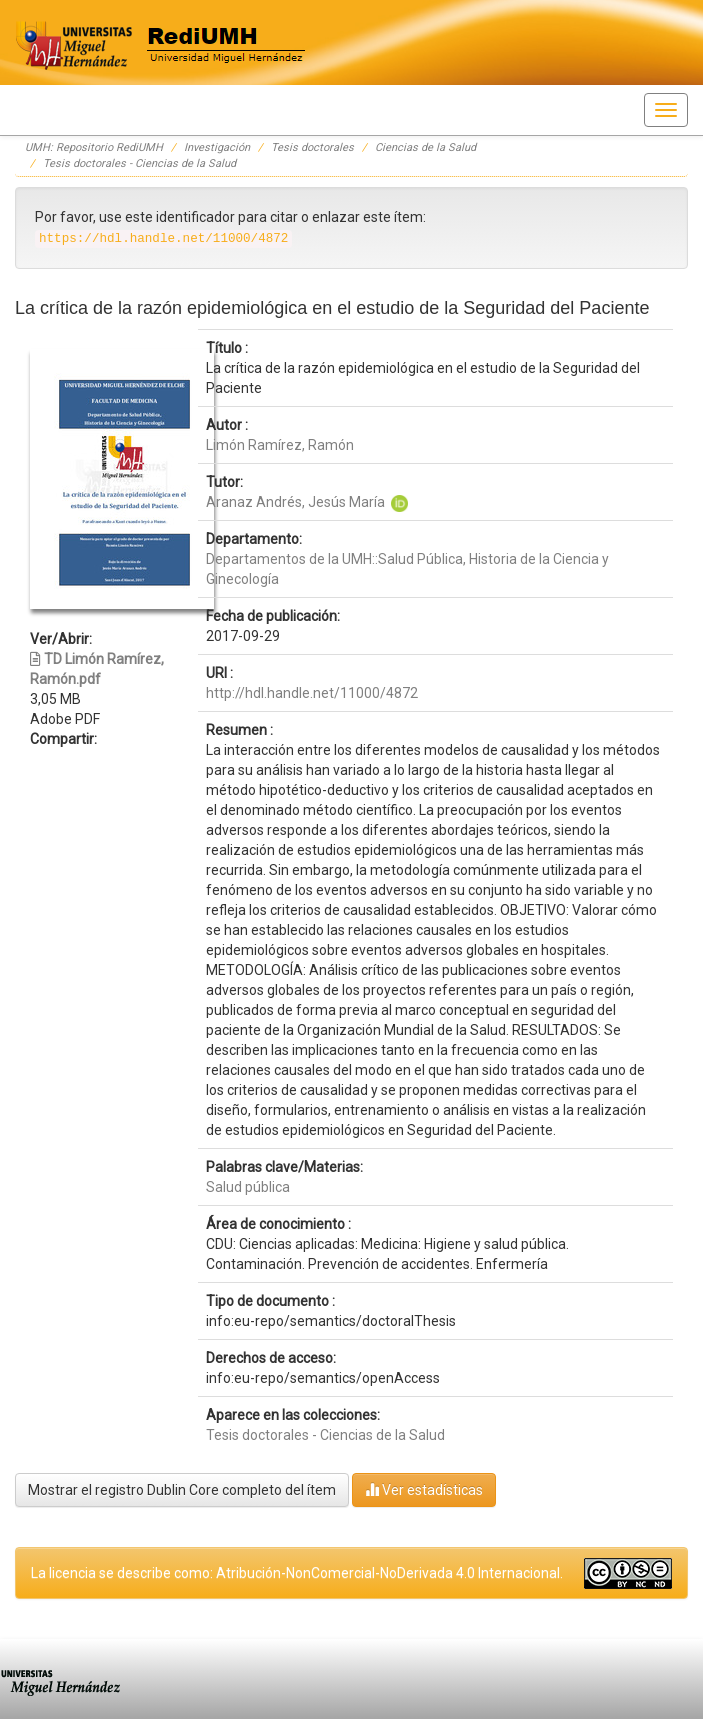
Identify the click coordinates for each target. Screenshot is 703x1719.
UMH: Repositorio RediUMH (94, 147)
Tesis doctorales (312, 147)
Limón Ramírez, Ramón (280, 445)
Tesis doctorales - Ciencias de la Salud (139, 163)
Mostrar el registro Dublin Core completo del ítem (182, 1490)
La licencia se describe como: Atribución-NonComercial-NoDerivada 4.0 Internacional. (297, 1573)
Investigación (217, 147)
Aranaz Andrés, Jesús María (295, 502)
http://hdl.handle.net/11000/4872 (312, 693)
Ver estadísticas (424, 1489)
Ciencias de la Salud (425, 147)
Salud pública (248, 1187)
